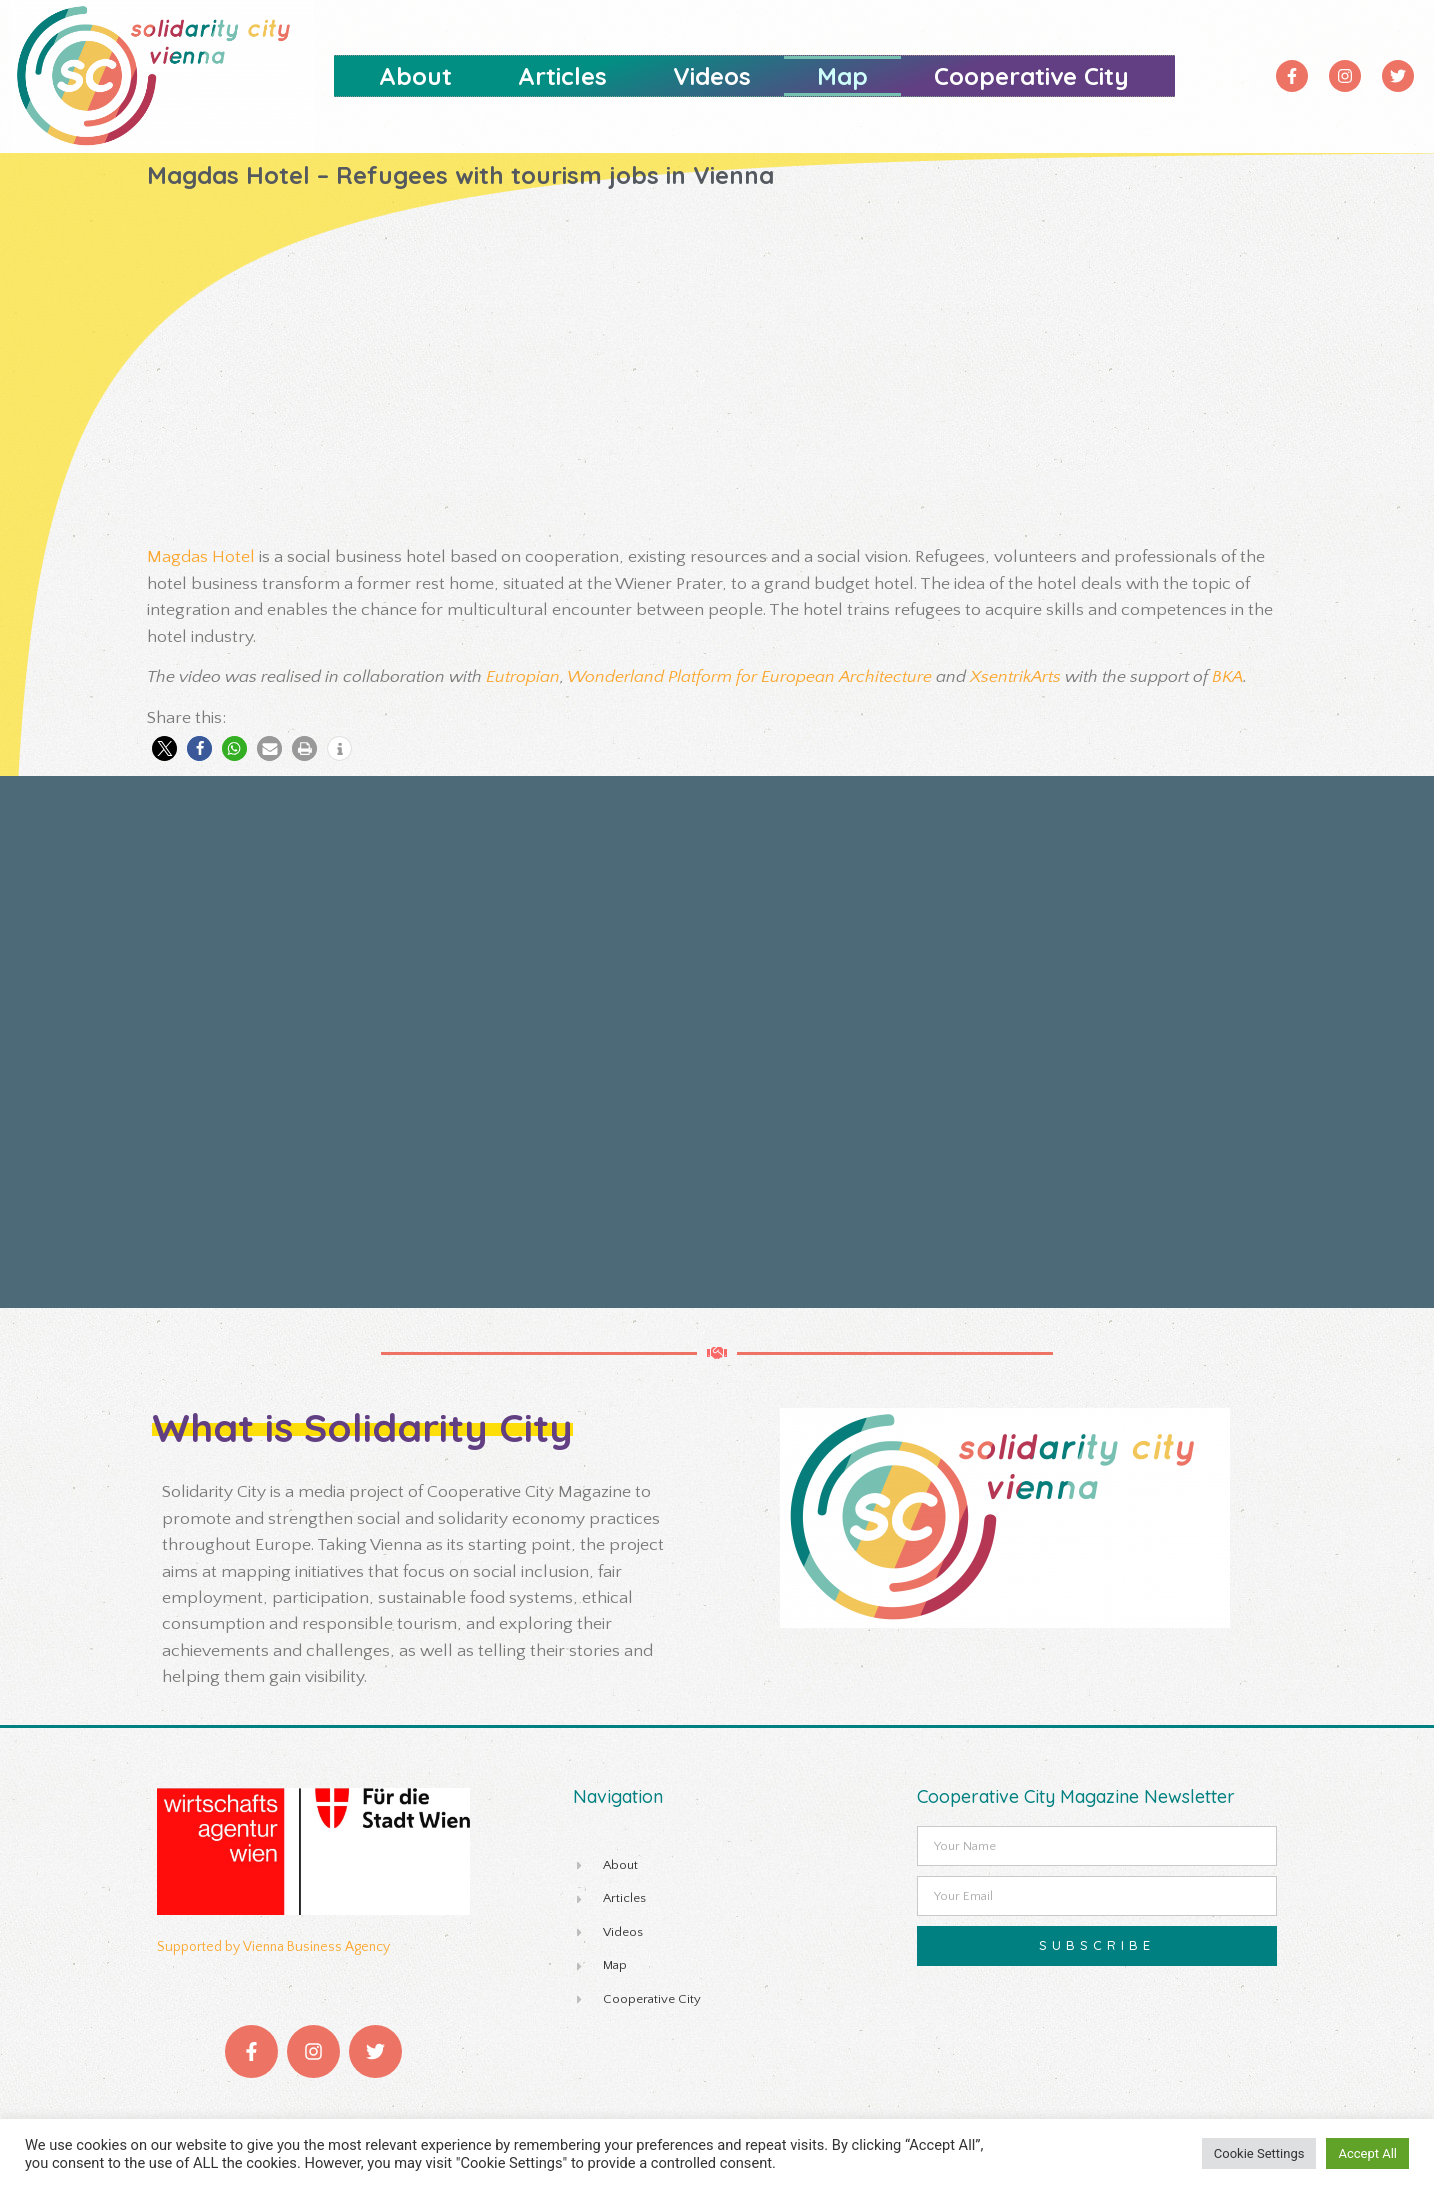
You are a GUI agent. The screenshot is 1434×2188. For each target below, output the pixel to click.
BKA (1227, 677)
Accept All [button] (1367, 2153)
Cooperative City (1031, 76)
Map (842, 76)
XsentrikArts (1015, 677)
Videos (712, 76)
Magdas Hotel (201, 557)
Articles (562, 76)
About (415, 76)
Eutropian (523, 677)
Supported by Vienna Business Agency (273, 1947)
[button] (164, 748)
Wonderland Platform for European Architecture (749, 677)
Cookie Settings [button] (1259, 2153)
